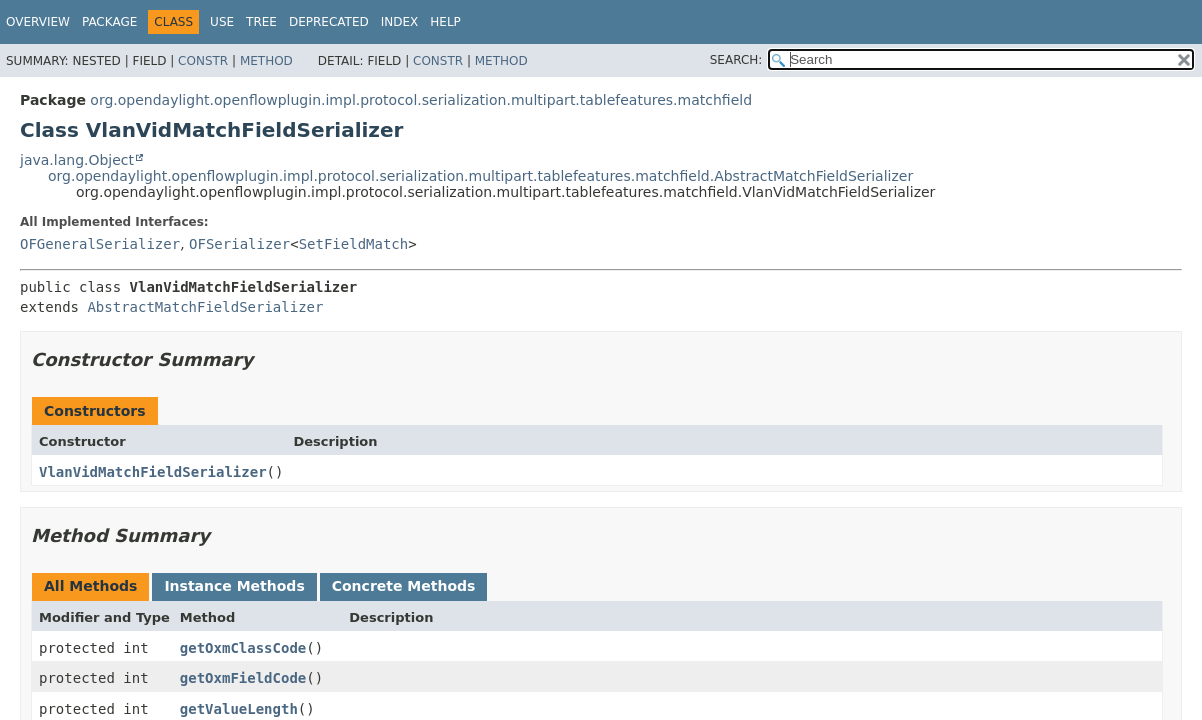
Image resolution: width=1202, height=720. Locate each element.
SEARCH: (736, 60)
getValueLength (239, 709)
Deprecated (329, 22)
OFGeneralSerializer (100, 244)
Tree (261, 22)
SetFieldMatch (354, 244)
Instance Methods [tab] (234, 586)
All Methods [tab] (90, 586)
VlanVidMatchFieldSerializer (153, 472)
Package (109, 22)
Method (266, 61)
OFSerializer (239, 244)
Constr (203, 61)
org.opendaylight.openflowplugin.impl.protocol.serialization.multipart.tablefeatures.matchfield (421, 100)
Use (222, 22)
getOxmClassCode (243, 648)
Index (400, 22)
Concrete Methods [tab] (404, 586)
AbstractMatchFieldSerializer (205, 307)
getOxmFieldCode (243, 678)
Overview (38, 22)
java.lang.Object (77, 160)
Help (445, 22)
